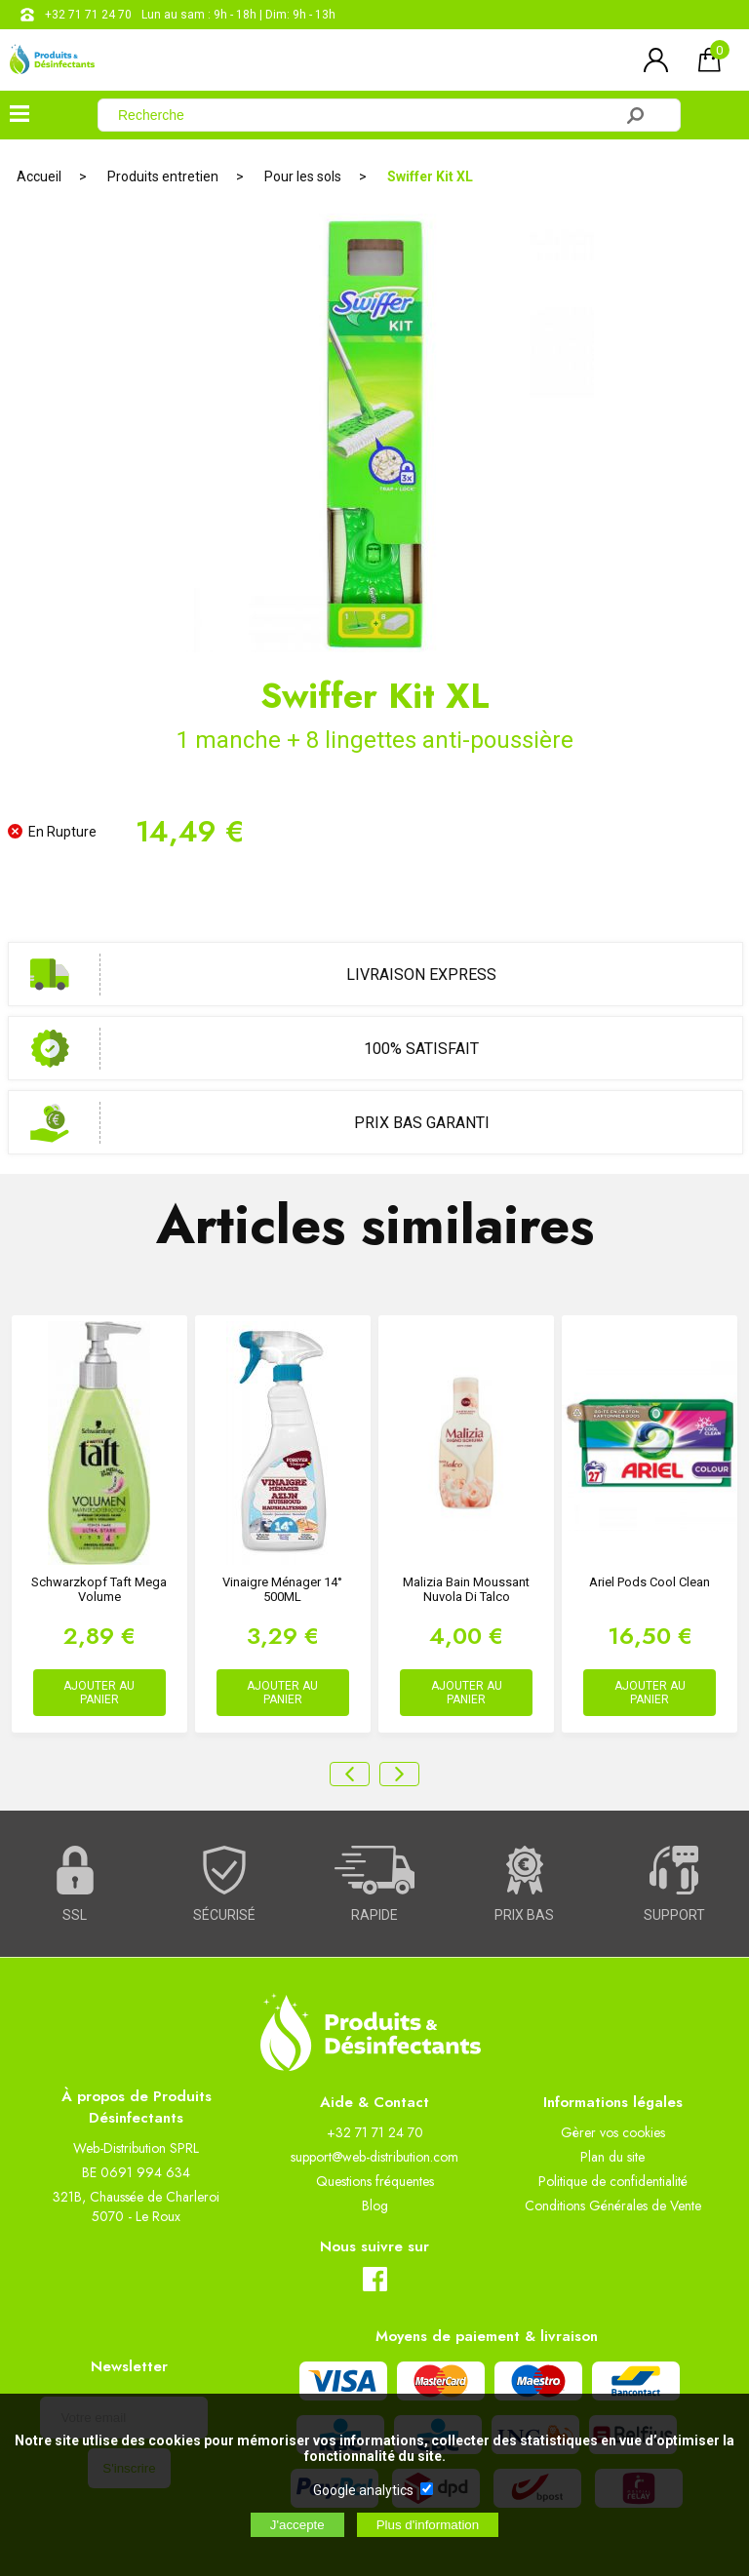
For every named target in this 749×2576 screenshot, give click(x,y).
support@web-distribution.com (374, 2156)
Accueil (39, 176)
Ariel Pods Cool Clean (649, 1582)
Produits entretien (162, 176)
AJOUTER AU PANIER (99, 1692)
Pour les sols (302, 176)
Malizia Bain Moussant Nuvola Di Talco (466, 1589)
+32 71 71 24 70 (88, 14)
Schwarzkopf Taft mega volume (99, 1589)
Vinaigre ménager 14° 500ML (282, 1589)
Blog (375, 2205)
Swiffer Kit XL (430, 176)
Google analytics (363, 2490)
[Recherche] (366, 115)
